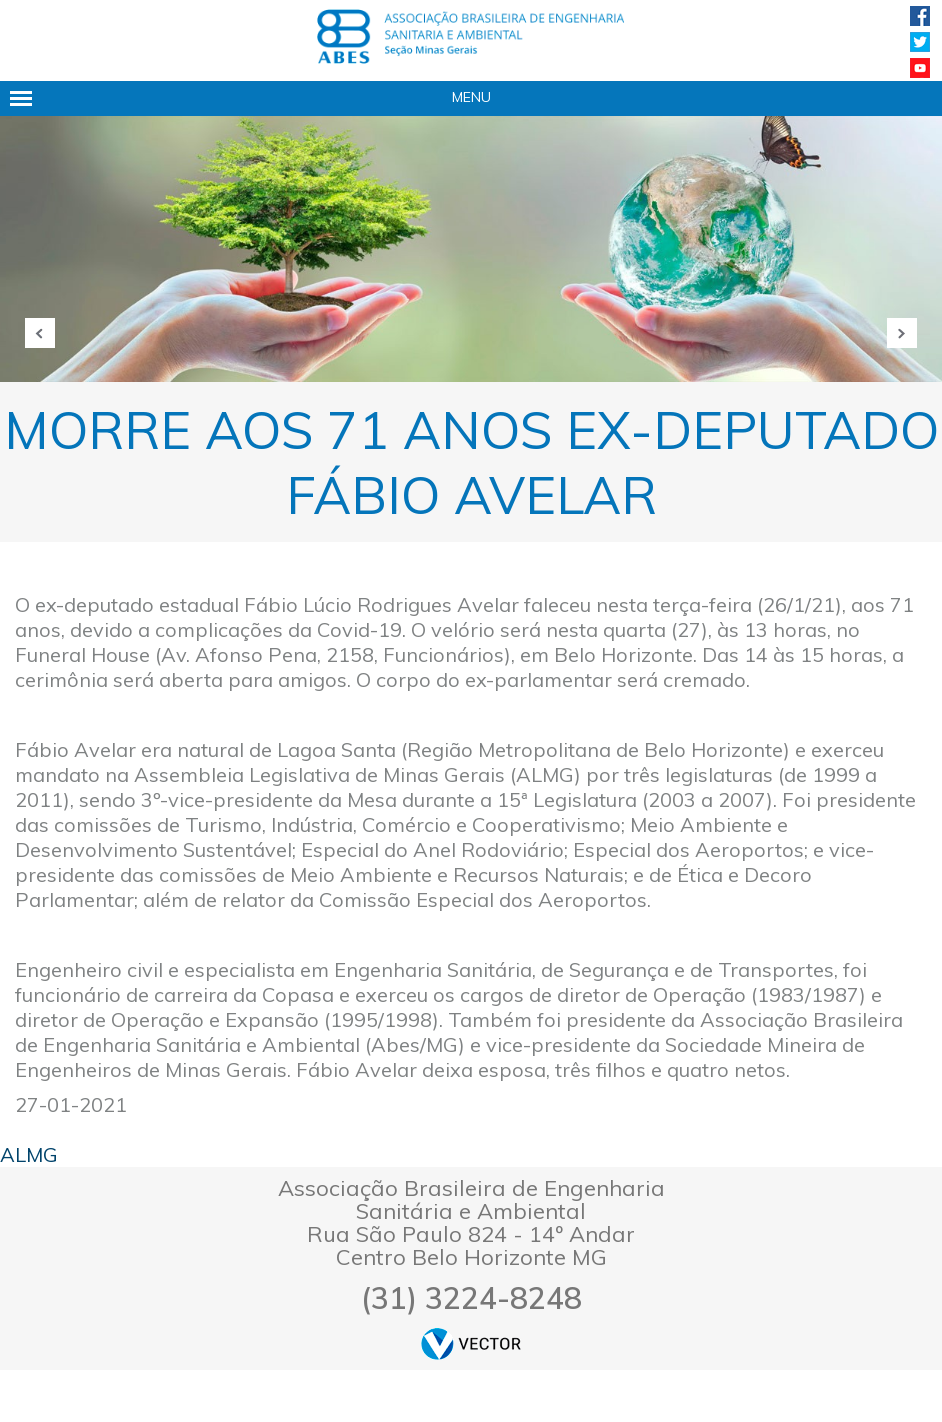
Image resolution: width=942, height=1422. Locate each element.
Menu (471, 97)
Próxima (902, 333)
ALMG (29, 1154)
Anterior (40, 333)
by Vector (471, 1343)
